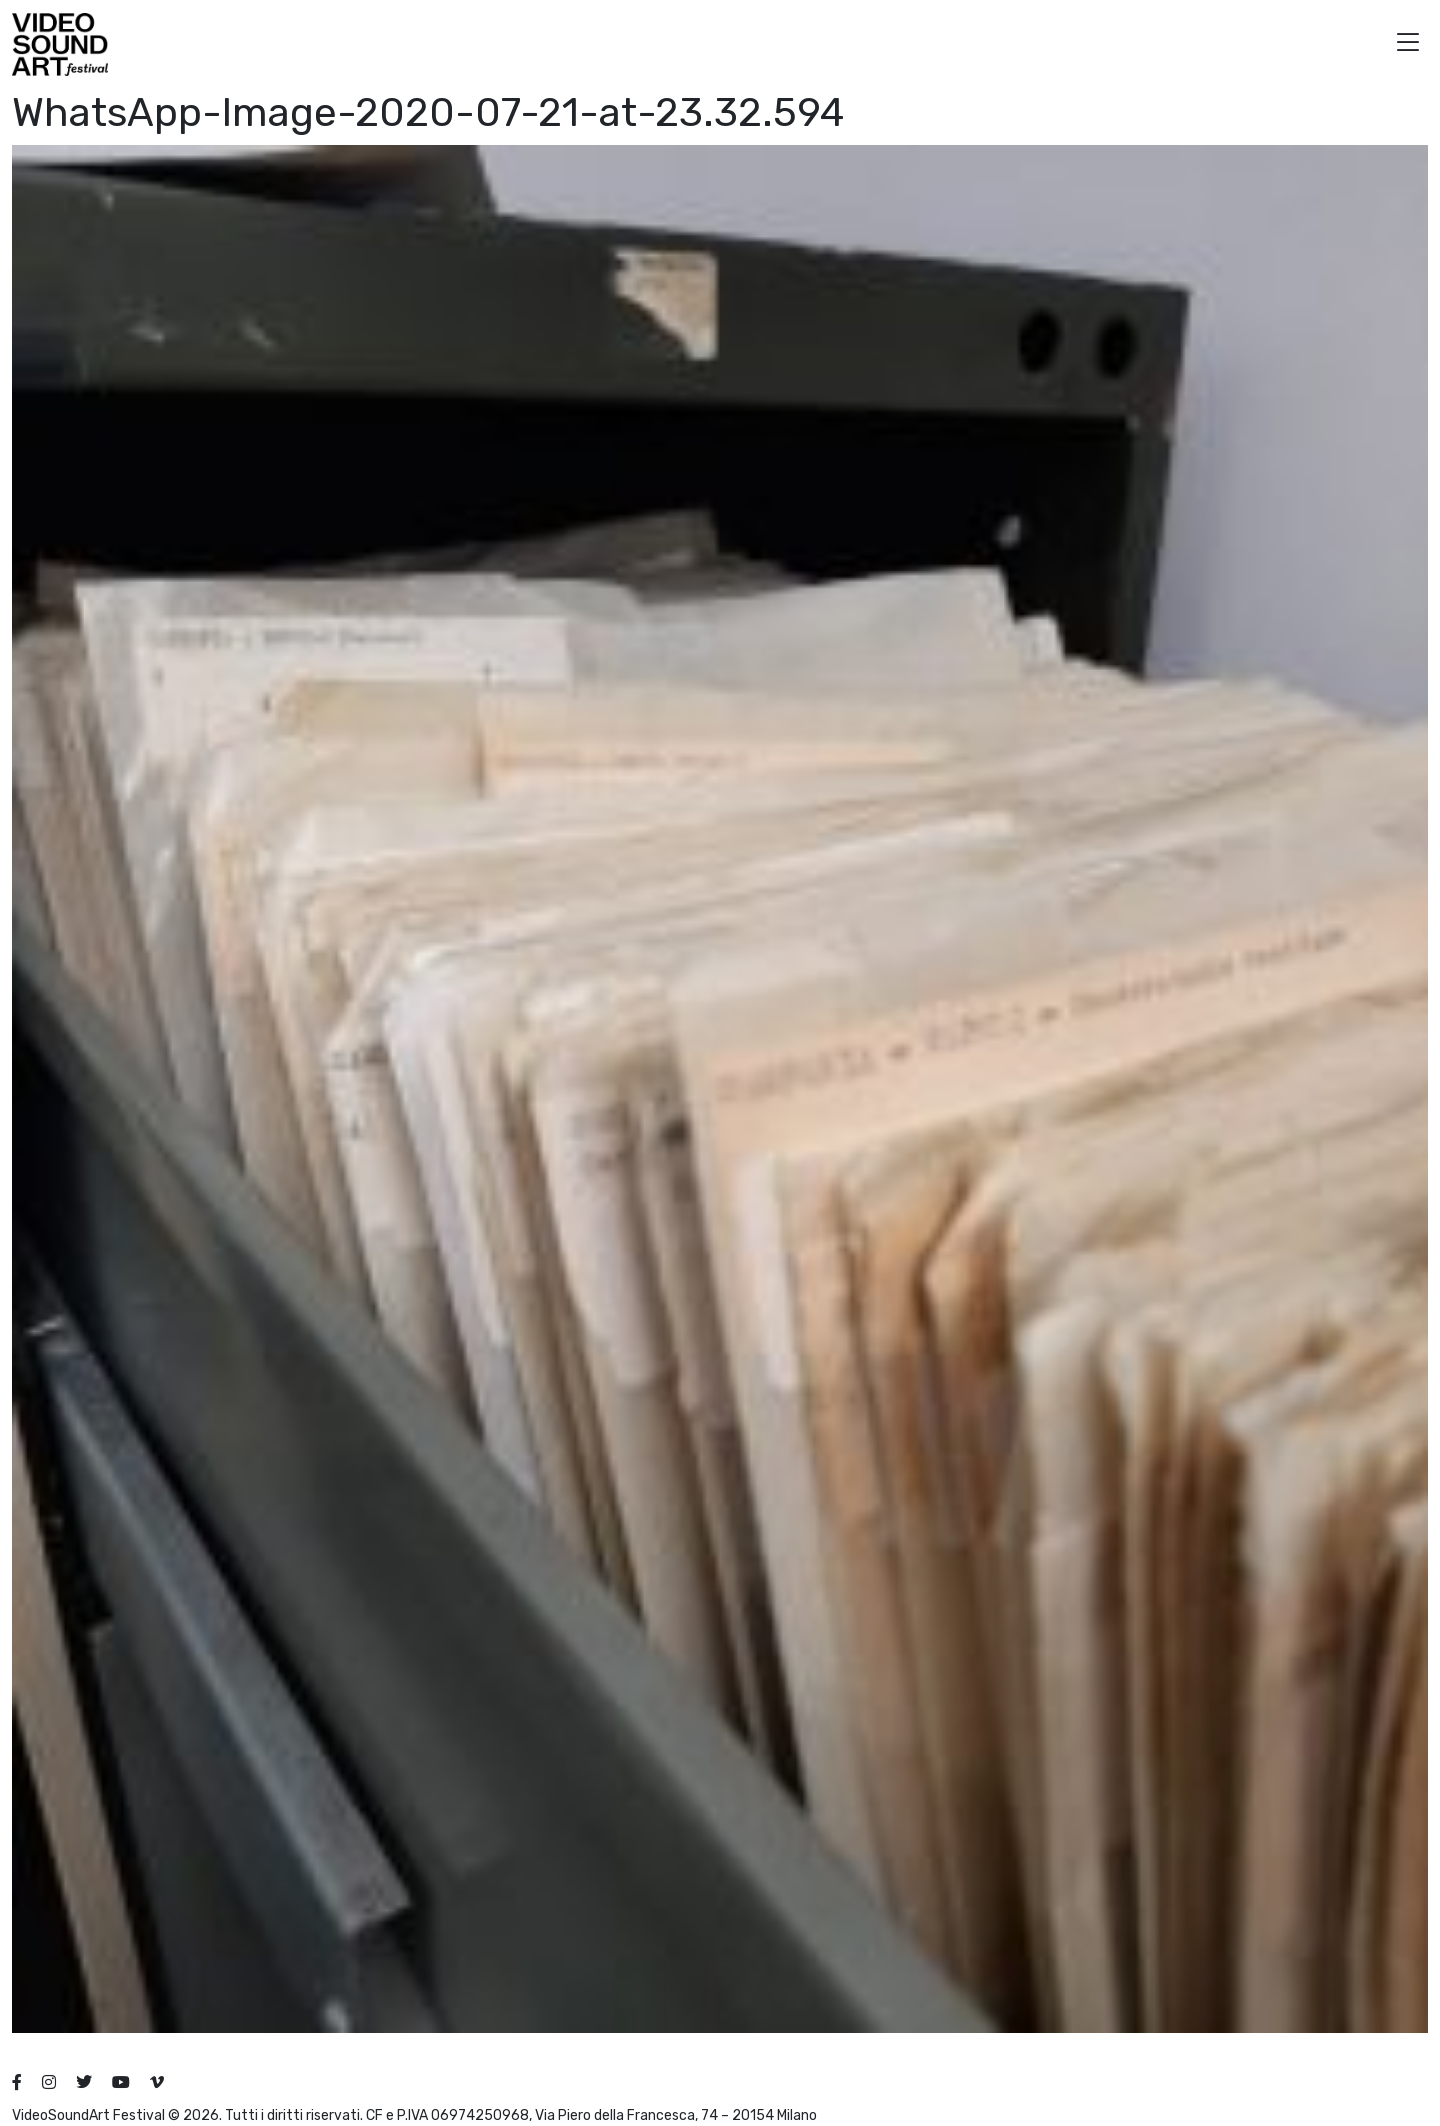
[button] (1408, 44)
